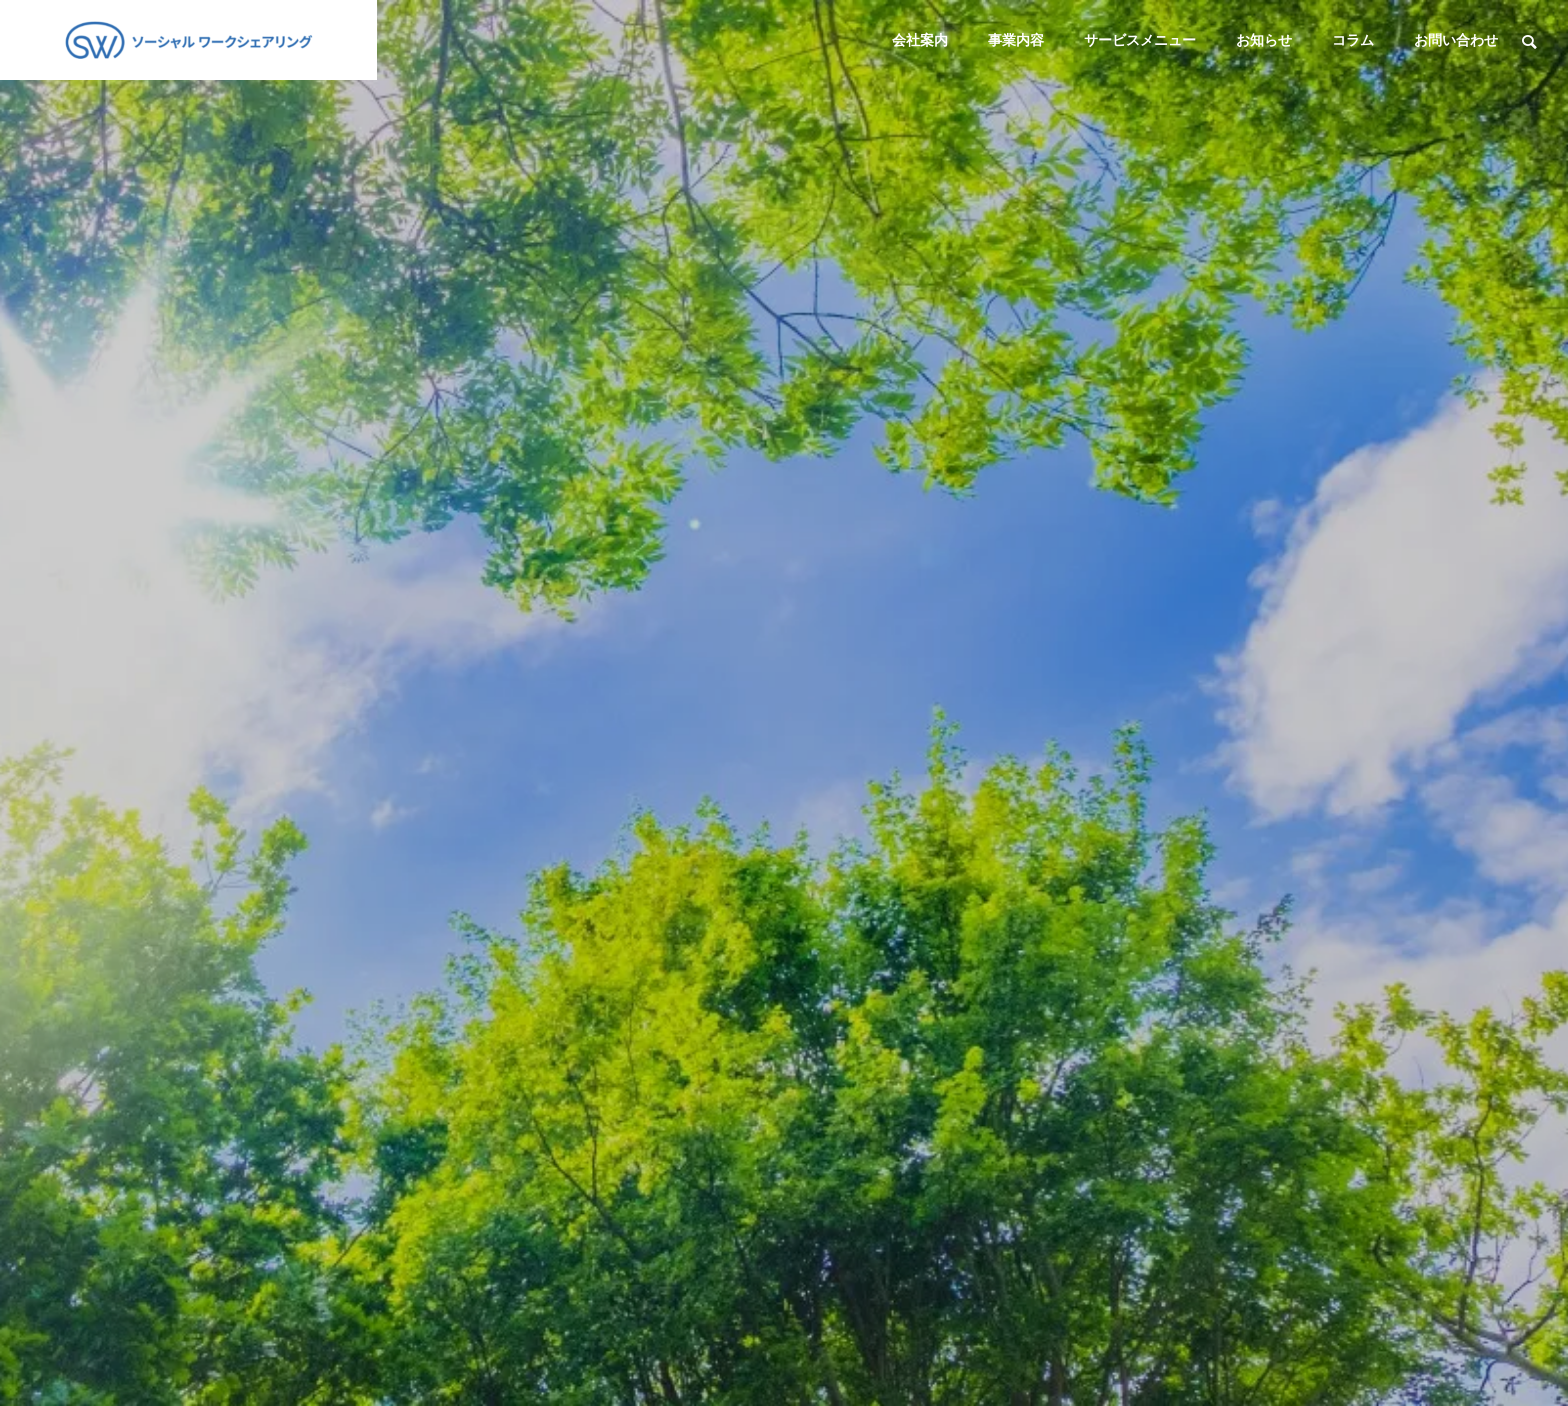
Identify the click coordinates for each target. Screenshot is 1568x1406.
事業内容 (1016, 40)
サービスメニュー (1140, 40)
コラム (1353, 40)
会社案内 (920, 40)
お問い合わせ (1456, 40)
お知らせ (1264, 40)
